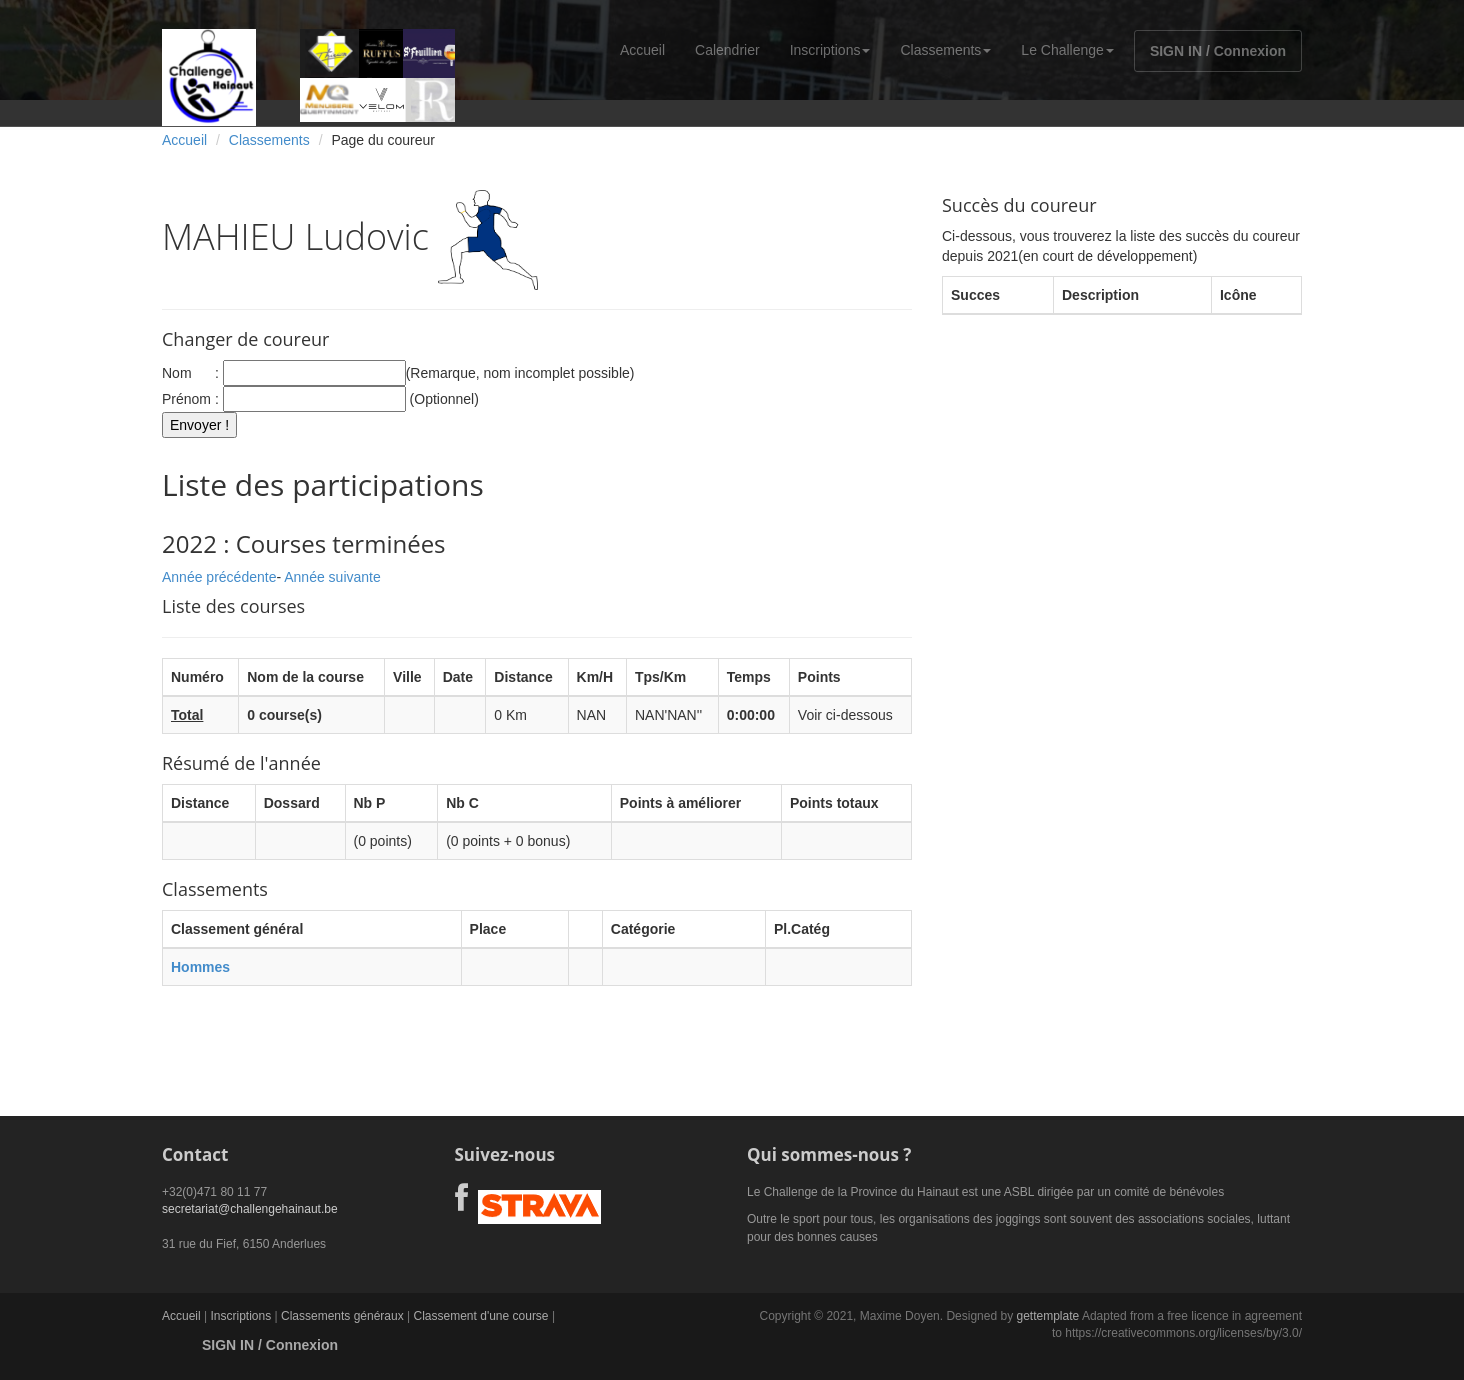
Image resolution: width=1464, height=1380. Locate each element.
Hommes (200, 967)
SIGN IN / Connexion (1218, 51)
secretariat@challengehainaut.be (250, 1209)
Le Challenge (1067, 50)
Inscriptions (830, 50)
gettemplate (1047, 1316)
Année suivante (332, 577)
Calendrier (727, 50)
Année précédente (219, 577)
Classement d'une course (481, 1316)
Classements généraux (342, 1316)
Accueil (642, 50)
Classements (945, 50)
